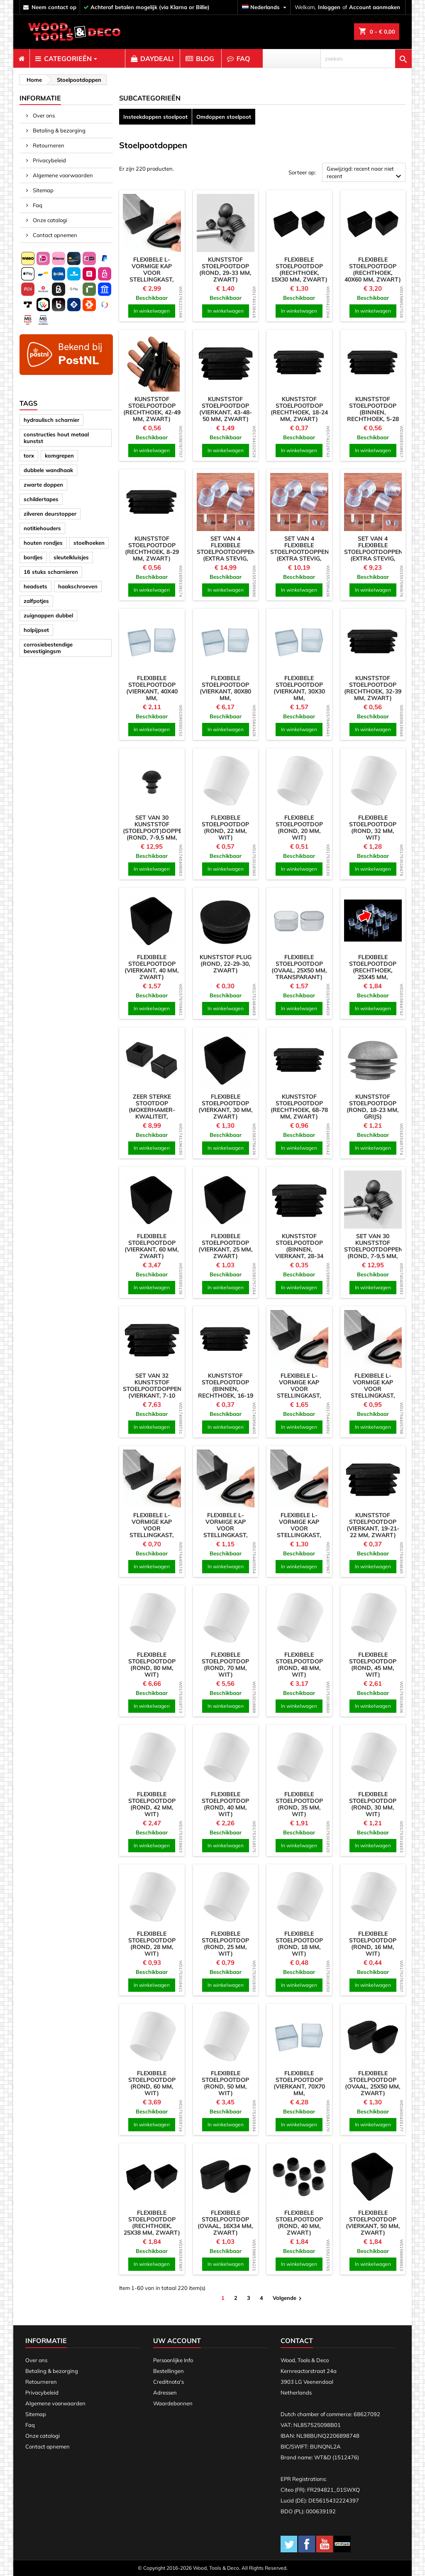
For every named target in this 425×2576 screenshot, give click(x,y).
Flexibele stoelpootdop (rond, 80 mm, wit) (152, 1664)
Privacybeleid (49, 160)
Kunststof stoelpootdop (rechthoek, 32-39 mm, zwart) (372, 688)
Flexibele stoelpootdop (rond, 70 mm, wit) (225, 1664)
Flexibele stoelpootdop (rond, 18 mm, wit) (299, 1943)
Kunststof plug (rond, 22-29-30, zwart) (226, 963)
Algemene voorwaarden (62, 175)
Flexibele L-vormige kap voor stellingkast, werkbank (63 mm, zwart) (151, 276)
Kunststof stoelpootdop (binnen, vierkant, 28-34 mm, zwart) (299, 1249)
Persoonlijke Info (173, 2360)
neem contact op (54, 7)
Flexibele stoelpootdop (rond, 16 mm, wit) (372, 1943)
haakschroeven (78, 586)
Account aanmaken (374, 7)
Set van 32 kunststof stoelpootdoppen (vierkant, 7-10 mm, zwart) (152, 1389)
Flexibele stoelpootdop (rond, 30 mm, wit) (372, 1804)
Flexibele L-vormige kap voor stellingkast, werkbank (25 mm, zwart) (151, 1531)
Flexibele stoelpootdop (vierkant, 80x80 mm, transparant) (225, 691)
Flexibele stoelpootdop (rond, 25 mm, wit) (225, 1943)
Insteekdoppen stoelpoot (155, 116)
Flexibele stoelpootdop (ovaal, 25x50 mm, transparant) (299, 967)
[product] (152, 223)
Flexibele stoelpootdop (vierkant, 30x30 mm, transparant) (299, 691)
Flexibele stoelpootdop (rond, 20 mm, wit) (299, 827)
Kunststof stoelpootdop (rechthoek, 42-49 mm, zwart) (152, 409)
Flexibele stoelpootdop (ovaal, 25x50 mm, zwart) (373, 2083)
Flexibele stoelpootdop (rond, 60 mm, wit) (152, 2083)
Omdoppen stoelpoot (223, 116)
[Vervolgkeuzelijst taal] (265, 7)
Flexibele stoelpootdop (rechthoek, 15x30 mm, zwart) (299, 269)
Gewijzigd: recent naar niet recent (365, 173)
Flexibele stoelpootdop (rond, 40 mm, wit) (225, 1804)
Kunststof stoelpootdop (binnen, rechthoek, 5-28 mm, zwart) (373, 412)
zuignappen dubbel (48, 615)
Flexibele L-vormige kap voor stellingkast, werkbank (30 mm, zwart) (372, 1392)
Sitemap (43, 190)
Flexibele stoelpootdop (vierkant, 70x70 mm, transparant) (299, 2086)
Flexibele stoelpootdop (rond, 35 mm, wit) (299, 1804)
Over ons (43, 115)
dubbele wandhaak (48, 470)
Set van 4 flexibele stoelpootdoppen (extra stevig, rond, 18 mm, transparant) (299, 555)
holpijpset (36, 630)
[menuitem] (21, 58)
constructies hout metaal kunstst (56, 437)
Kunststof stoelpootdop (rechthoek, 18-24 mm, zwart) (299, 409)
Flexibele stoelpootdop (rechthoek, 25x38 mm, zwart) (152, 2222)
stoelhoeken (89, 542)
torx (29, 455)
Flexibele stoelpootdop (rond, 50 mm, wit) (225, 2083)
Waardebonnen (173, 2403)
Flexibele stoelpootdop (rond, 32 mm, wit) (372, 827)
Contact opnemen (54, 235)
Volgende (288, 2298)
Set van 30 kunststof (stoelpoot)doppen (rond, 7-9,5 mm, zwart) (154, 831)
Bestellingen (168, 2371)
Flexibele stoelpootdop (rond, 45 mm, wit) (372, 1664)
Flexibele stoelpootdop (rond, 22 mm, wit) (225, 827)
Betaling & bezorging (58, 130)
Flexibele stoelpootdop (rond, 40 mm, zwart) (299, 2222)
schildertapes (41, 499)
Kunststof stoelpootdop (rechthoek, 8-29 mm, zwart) (152, 548)
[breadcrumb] (33, 80)
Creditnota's (168, 2381)
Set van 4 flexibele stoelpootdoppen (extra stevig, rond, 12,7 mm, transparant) (373, 555)
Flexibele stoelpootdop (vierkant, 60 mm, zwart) (152, 1246)
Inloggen (329, 7)
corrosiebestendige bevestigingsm (48, 647)
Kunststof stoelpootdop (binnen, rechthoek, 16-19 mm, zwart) (225, 1389)
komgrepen (59, 455)
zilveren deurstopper (50, 513)
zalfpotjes (36, 600)
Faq (37, 205)
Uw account (177, 2340)
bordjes (33, 557)
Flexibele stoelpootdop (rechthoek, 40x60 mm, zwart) (372, 269)
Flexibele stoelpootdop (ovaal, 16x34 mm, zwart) (225, 2222)
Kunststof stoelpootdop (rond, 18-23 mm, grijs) (373, 1106)
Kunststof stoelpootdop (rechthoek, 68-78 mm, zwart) (299, 1106)
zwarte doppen (43, 484)
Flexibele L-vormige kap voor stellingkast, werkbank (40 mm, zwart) (299, 1531)
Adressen (165, 2392)
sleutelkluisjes (71, 557)
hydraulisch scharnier (51, 419)
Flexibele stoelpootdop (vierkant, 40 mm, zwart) (152, 967)
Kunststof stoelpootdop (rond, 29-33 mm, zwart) (225, 269)
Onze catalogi (49, 220)
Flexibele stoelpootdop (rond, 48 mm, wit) (299, 1664)
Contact (297, 2340)
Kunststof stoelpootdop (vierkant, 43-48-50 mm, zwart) (225, 409)
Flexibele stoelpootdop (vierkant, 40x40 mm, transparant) (152, 691)
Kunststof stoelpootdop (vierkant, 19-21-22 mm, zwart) (373, 1525)
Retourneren (48, 145)
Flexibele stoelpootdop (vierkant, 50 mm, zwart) (373, 2222)
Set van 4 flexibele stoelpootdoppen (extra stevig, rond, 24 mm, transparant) (226, 555)
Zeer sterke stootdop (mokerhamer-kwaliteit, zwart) (152, 1110)
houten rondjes (43, 542)
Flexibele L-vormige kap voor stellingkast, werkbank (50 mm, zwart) (299, 1392)
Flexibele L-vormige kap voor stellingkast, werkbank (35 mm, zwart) (225, 1531)
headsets (35, 586)
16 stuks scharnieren (51, 571)
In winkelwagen (152, 311)
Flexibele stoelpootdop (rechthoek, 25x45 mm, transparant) (372, 970)
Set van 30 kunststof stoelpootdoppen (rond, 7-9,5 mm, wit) (373, 1249)
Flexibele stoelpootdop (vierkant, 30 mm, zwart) (225, 1106)
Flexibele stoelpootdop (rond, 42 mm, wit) (152, 1804)
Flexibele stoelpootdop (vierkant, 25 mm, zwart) (225, 1246)
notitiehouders (42, 528)
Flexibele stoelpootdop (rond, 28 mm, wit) (152, 1943)
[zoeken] (366, 58)
